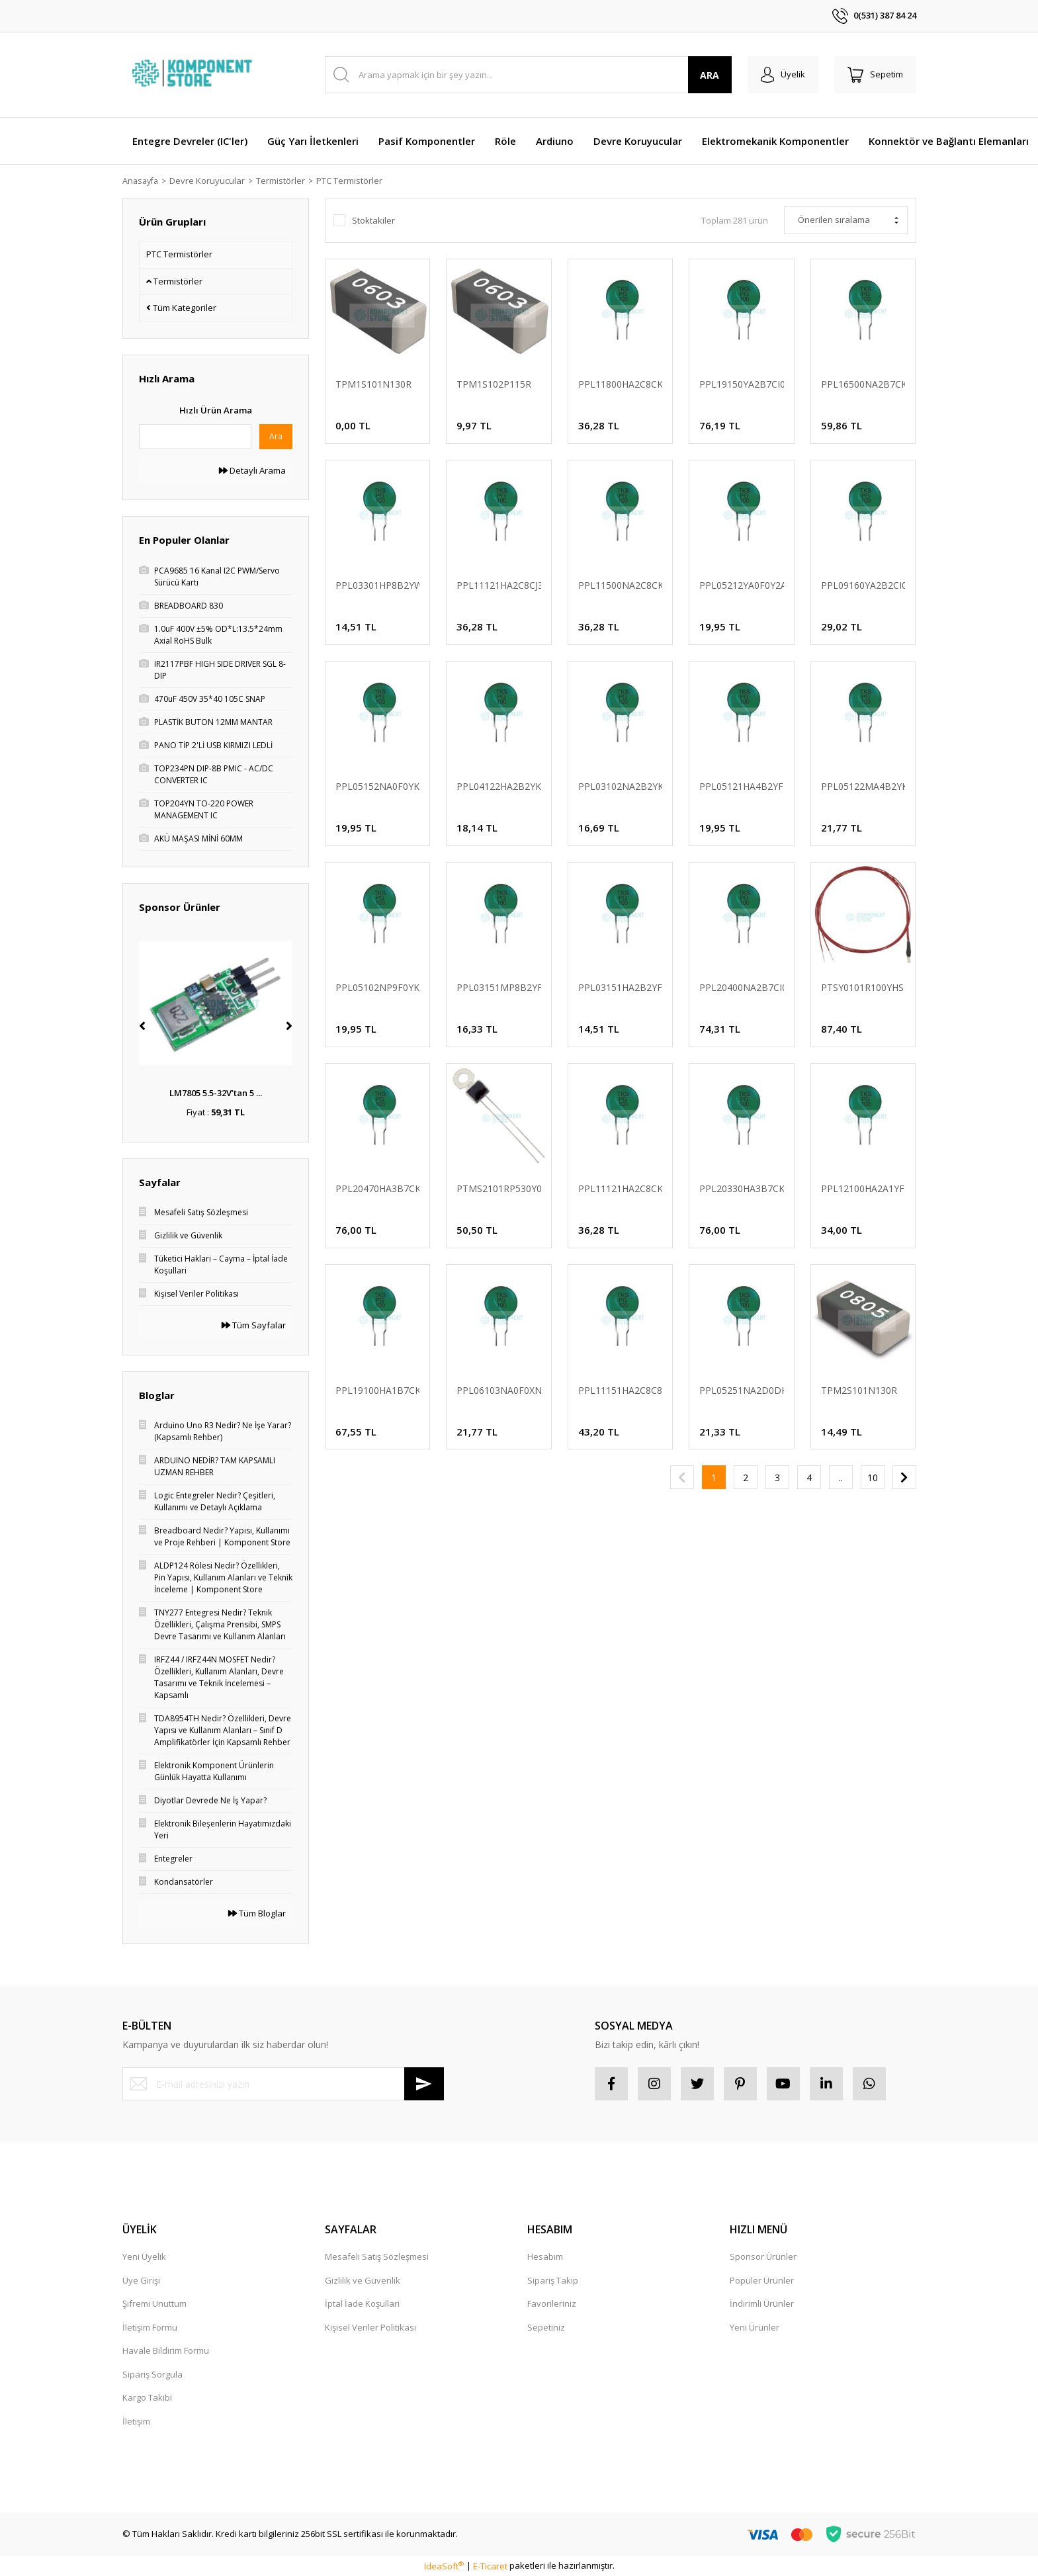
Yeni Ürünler (754, 2327)
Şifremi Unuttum (154, 2303)
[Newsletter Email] (283, 2083)
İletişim (136, 2421)
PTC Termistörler (353, 181)
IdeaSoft (444, 2566)
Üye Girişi (141, 2280)
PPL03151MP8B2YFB (498, 987)
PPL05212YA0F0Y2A (741, 585)
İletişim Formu (149, 2327)
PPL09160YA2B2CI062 (863, 585)
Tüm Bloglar (257, 1913)
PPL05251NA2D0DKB (741, 1390)
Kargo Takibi (147, 2397)
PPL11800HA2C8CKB (620, 384)
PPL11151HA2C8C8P (620, 1390)
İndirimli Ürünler (762, 2303)
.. (841, 1477)
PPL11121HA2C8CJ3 (498, 585)
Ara (275, 436)
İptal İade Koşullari (362, 2303)
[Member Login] (783, 74)
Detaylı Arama (252, 470)
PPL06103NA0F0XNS (498, 1390)
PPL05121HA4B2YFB (741, 786)
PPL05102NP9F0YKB (377, 987)
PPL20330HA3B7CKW (741, 1188)
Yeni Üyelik (144, 2256)
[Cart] (875, 74)
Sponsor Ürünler (763, 2256)
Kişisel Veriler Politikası (370, 2327)
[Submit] (424, 2083)
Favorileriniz (551, 2303)
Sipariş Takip (552, 2280)
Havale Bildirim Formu (165, 2350)
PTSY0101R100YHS (862, 987)
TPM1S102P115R (493, 384)
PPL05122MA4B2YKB (863, 786)
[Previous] (142, 1026)
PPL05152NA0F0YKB (377, 786)
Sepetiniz (546, 2327)
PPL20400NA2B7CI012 (741, 987)
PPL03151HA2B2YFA (620, 987)
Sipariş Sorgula (152, 2374)
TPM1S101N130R (373, 384)
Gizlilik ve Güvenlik (362, 2280)
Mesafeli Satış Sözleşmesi (377, 2256)
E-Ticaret (490, 2566)
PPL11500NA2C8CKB (620, 585)
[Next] (289, 1026)
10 (872, 1477)
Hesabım (545, 2256)
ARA (709, 75)
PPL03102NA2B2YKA (620, 786)
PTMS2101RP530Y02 (498, 1188)
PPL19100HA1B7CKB (377, 1390)
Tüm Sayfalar (254, 1325)
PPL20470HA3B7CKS (377, 1188)
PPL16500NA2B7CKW (863, 384)
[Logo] (193, 74)
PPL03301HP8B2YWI (377, 585)
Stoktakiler (373, 220)
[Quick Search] (195, 436)
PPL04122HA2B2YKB (498, 786)
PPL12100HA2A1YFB (863, 1188)
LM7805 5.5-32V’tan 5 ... (215, 1093)
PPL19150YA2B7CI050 (741, 384)
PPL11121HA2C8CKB (620, 1188)
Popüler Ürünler (762, 2280)
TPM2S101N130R (859, 1390)
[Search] (528, 74)
